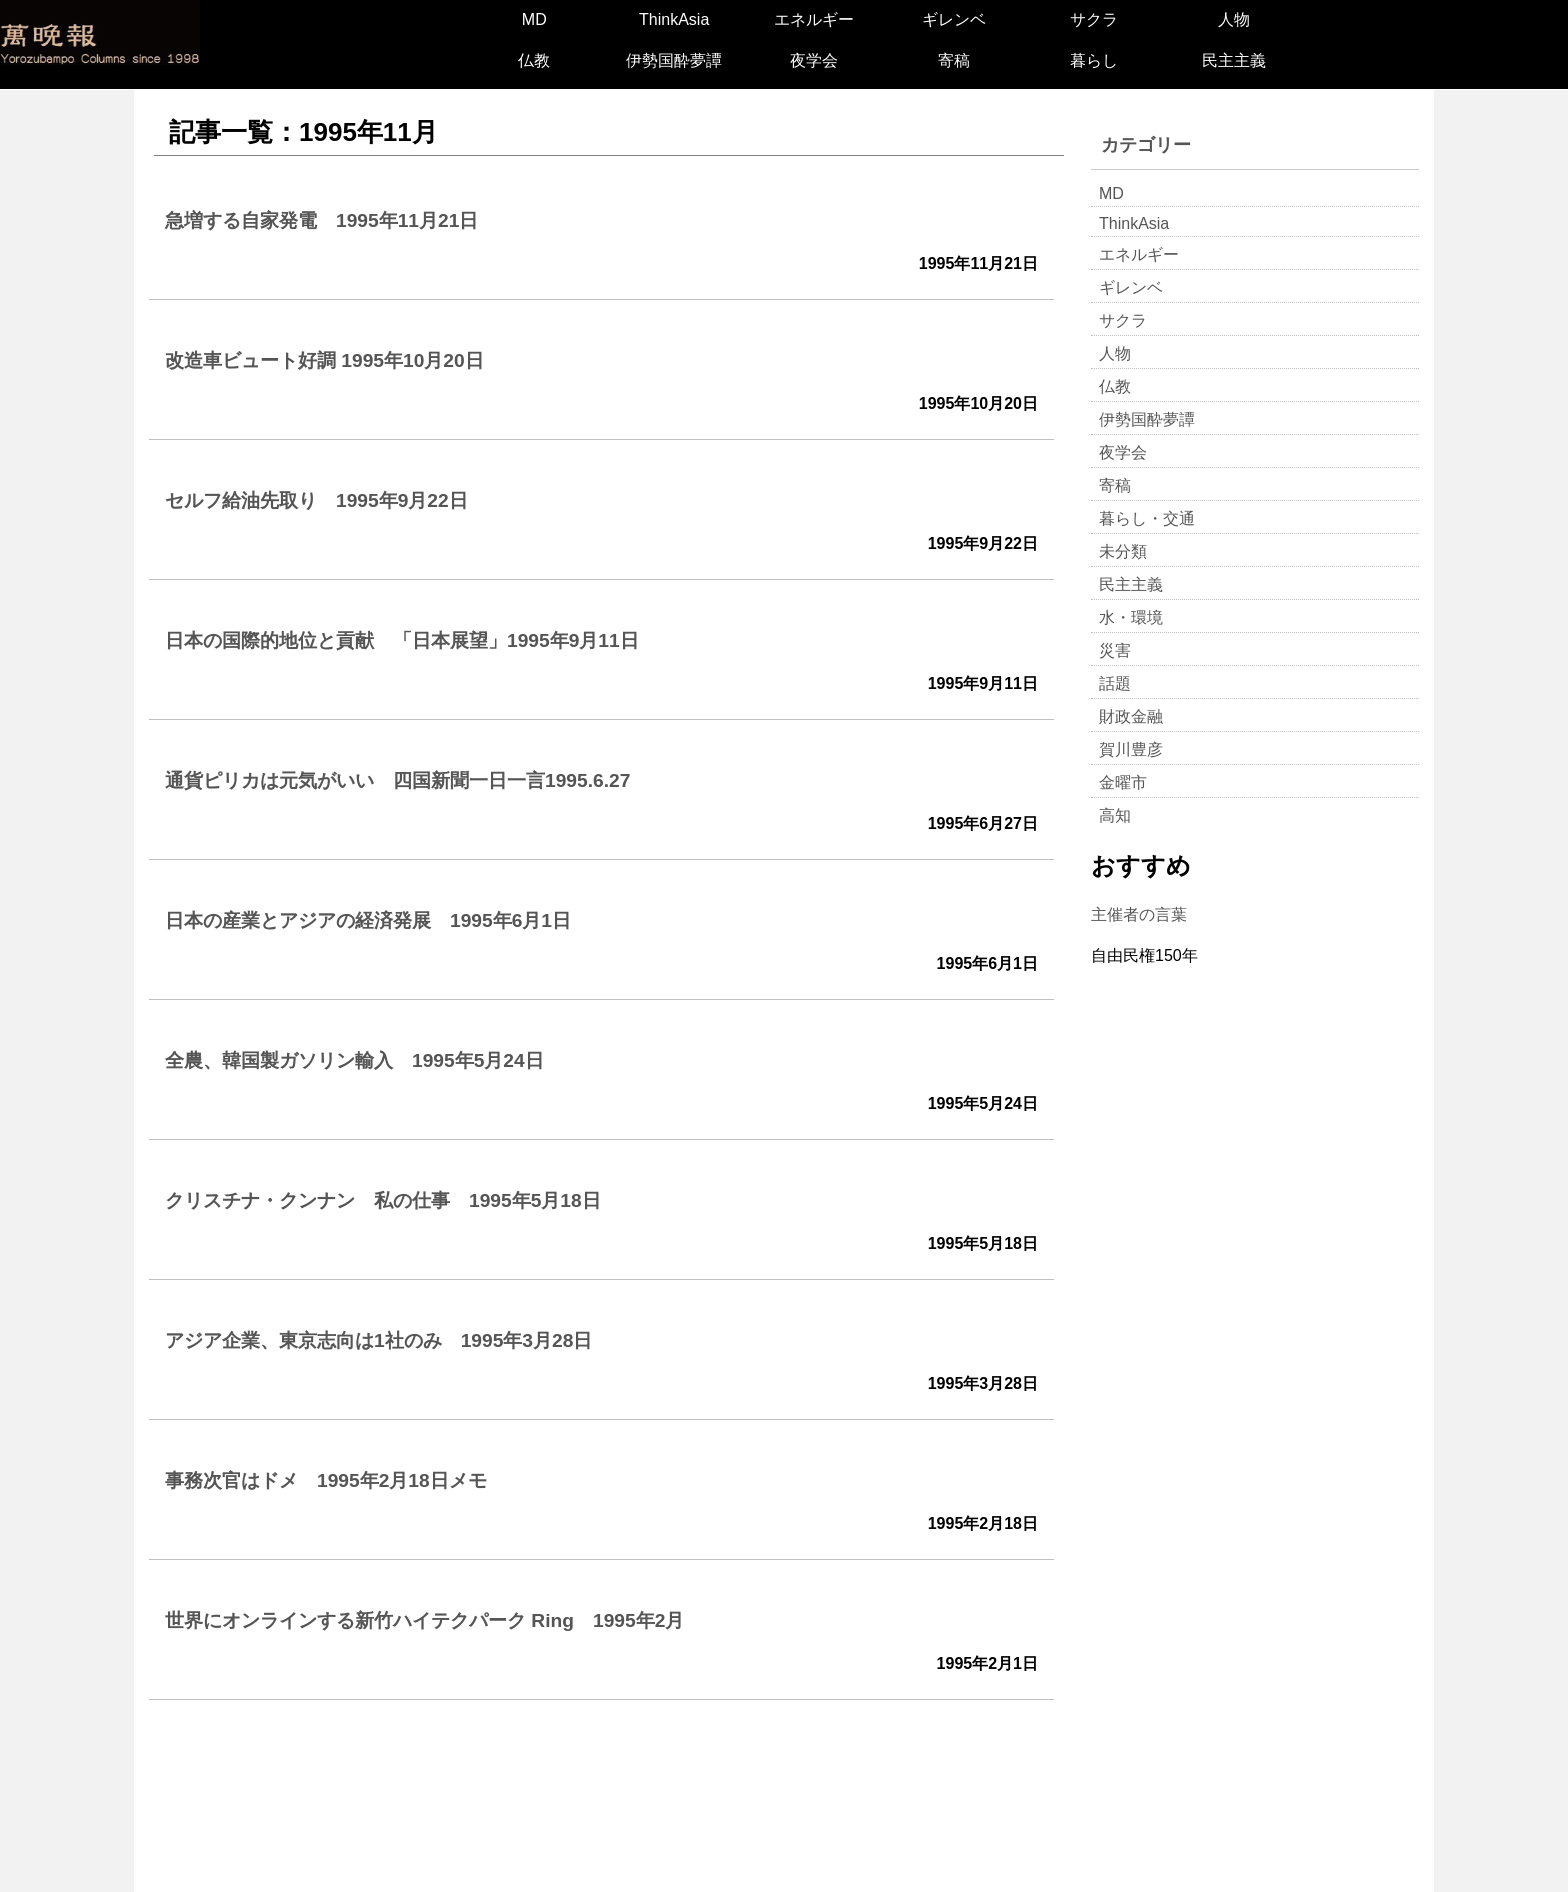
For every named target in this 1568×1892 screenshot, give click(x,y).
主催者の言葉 (1139, 914)
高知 (1115, 815)
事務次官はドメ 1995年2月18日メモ (326, 1480)
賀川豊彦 (1131, 749)
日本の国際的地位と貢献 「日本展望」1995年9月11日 (402, 640)
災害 (1115, 650)
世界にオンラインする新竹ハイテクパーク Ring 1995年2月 (424, 1620)
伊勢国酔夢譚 (674, 60)
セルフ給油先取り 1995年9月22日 (316, 500)
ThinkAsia (674, 19)
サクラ (1094, 19)
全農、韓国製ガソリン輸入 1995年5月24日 (354, 1060)
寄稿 (954, 60)
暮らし (1094, 60)
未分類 (1123, 551)
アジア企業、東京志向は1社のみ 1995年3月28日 (378, 1340)
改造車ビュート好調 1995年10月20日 (324, 360)
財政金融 (1131, 716)
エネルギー (814, 19)
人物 (1234, 19)
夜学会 (814, 60)
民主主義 (1234, 60)
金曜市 (1123, 782)
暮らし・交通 (1147, 518)
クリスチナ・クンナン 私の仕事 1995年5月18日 (383, 1200)
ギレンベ (954, 19)
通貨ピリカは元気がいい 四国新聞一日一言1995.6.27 (397, 780)
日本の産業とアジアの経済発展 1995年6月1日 (368, 920)
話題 (1115, 683)
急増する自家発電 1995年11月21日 (321, 220)
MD (534, 19)
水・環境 (1131, 617)
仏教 (534, 60)
